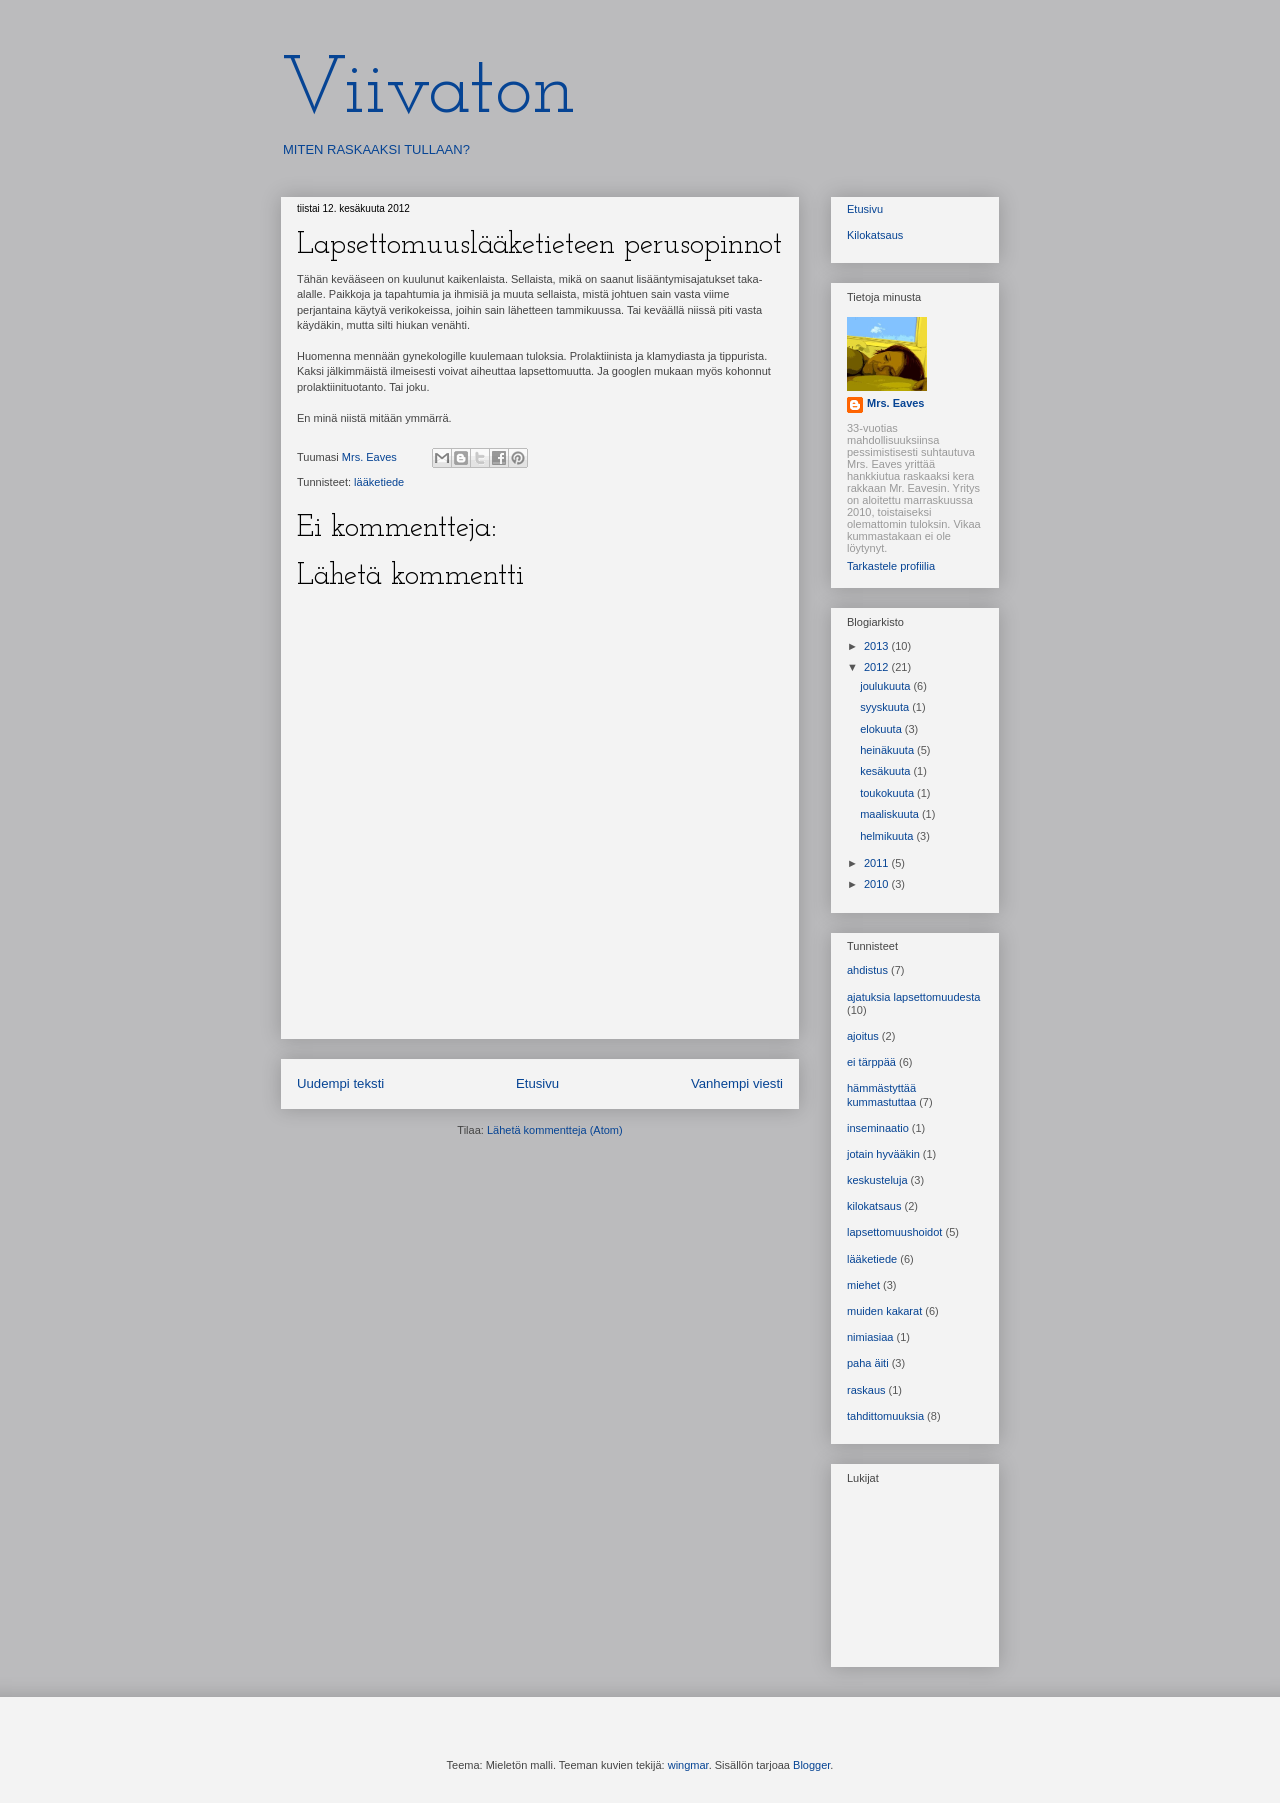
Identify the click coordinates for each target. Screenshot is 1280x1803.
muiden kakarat (884, 1311)
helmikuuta (888, 836)
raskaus (866, 1390)
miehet (863, 1285)
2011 (878, 863)
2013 (878, 646)
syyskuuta (886, 707)
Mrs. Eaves (895, 403)
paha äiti (868, 1363)
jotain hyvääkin (883, 1154)
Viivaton (428, 92)
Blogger (811, 1765)
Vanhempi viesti (737, 1083)
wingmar (688, 1765)
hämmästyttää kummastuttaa (881, 1094)
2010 (878, 884)
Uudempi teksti (340, 1083)
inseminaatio (878, 1128)
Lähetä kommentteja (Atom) (555, 1130)
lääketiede (379, 482)
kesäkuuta (886, 771)
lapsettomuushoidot (894, 1232)
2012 (878, 667)
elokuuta (882, 729)
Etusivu (537, 1083)
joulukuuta (886, 686)
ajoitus (863, 1036)
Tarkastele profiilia (891, 566)
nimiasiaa (870, 1337)
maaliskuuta (891, 814)
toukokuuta (888, 793)
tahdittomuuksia (885, 1416)
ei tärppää (871, 1062)
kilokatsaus (874, 1206)
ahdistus (867, 970)
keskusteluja (877, 1180)
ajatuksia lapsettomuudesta (913, 997)
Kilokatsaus (875, 235)
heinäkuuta (888, 750)
